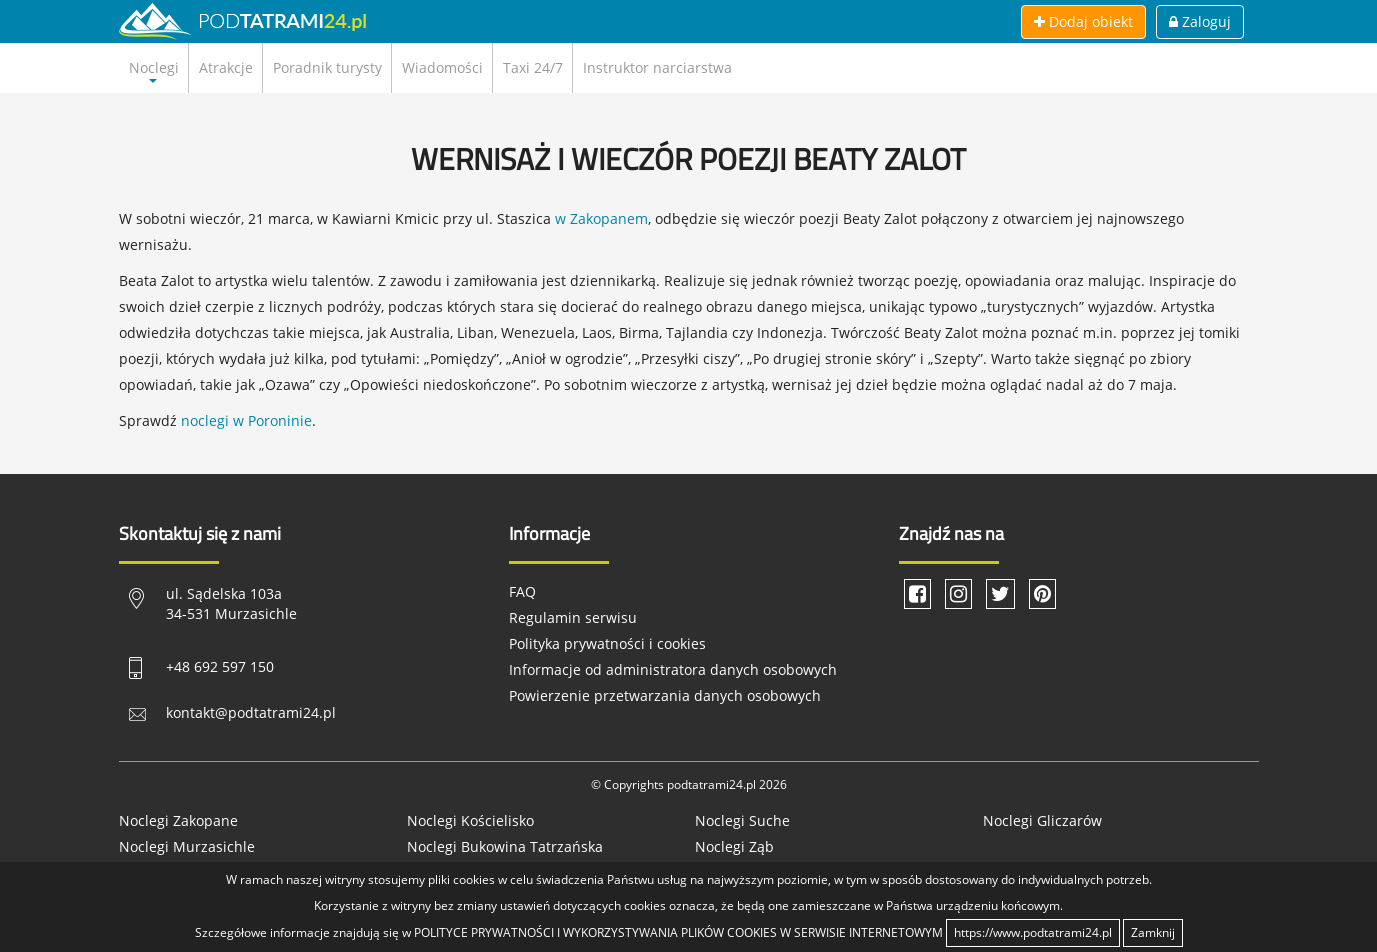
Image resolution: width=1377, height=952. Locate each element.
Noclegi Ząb (734, 846)
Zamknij (1153, 932)
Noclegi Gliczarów (1042, 820)
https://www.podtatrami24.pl (1033, 932)
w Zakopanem (601, 218)
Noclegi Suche (742, 820)
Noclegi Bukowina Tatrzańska (505, 846)
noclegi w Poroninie (246, 420)
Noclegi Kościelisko (470, 820)
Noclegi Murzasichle (187, 846)
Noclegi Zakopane (178, 820)
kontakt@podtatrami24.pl (251, 712)
